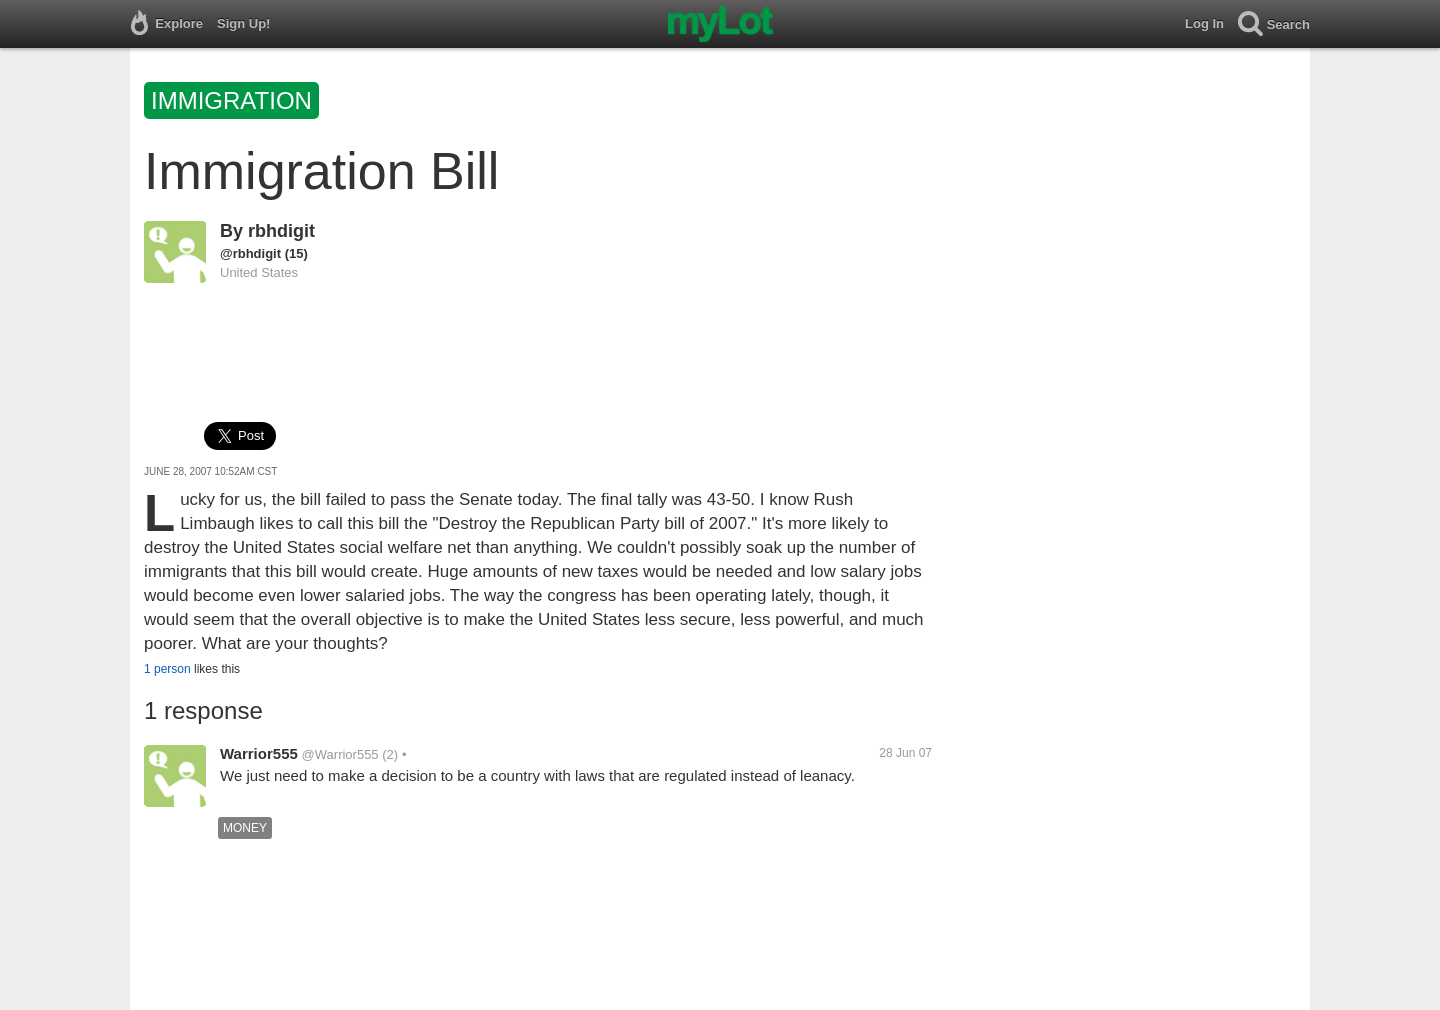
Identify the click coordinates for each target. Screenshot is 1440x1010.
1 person (167, 669)
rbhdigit (281, 231)
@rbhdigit (250, 253)
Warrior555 (259, 753)
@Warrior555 (340, 754)
